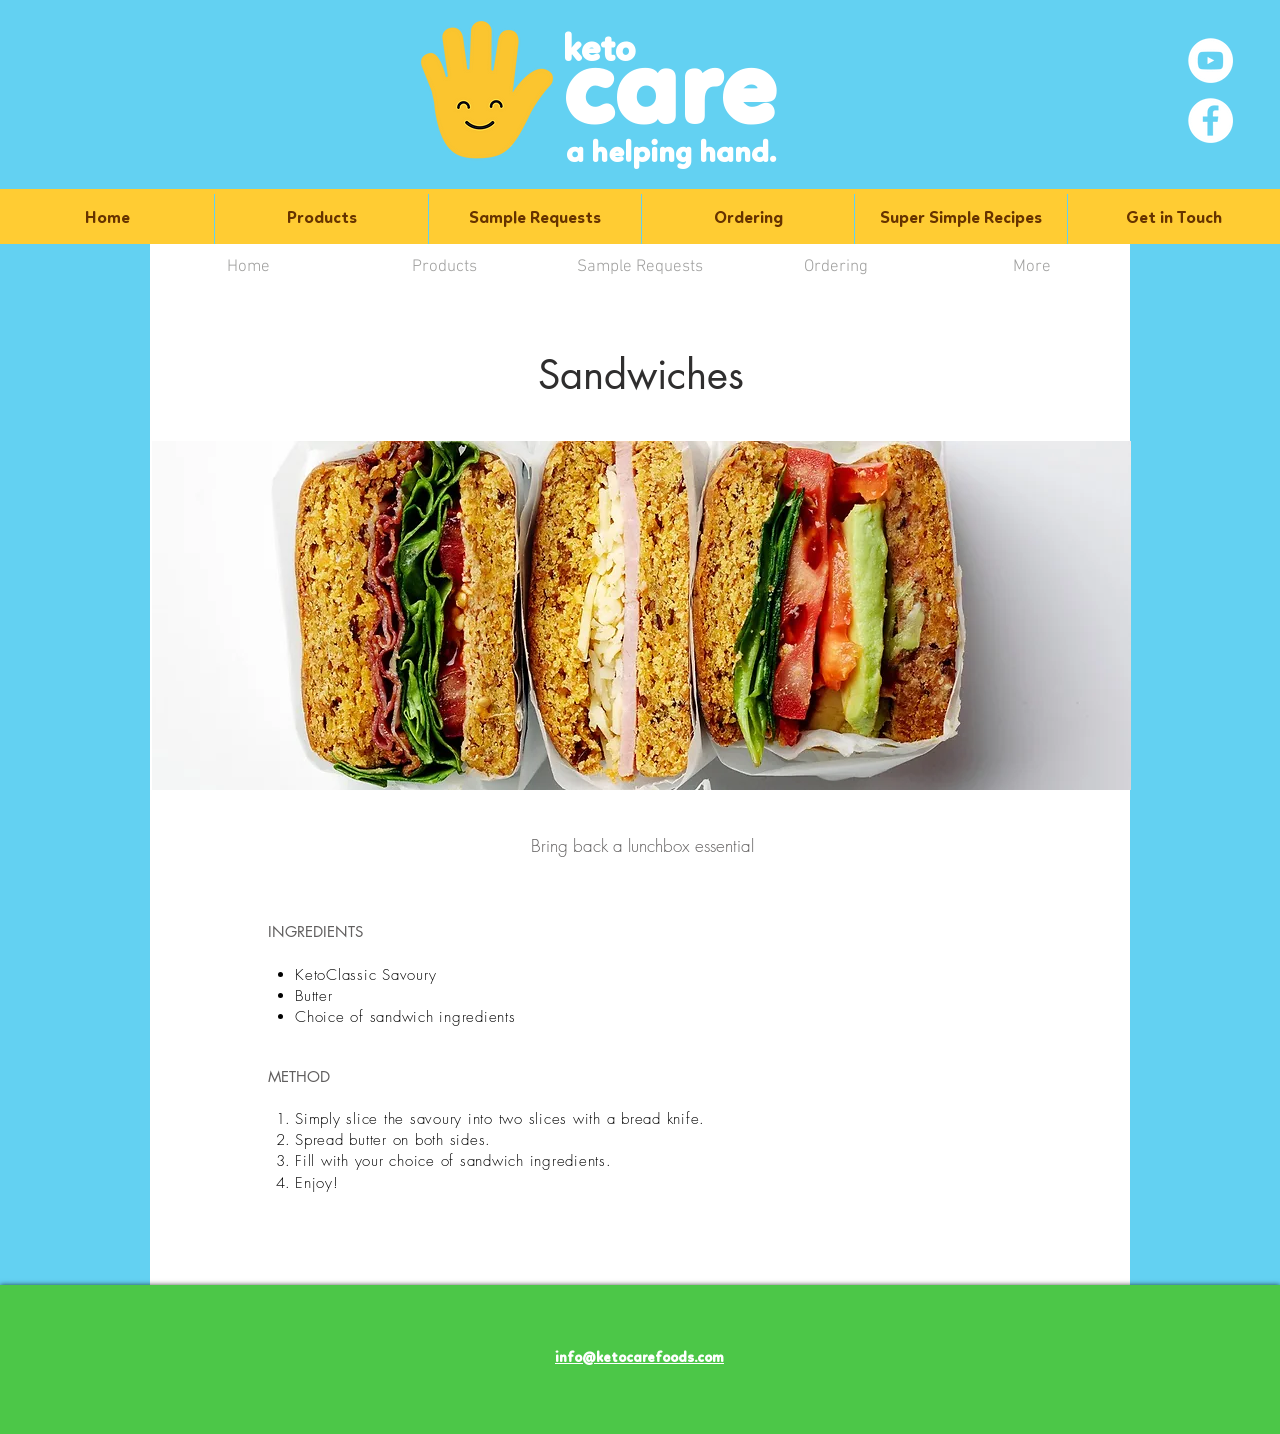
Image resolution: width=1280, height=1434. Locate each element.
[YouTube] (1210, 60)
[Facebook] (1210, 120)
